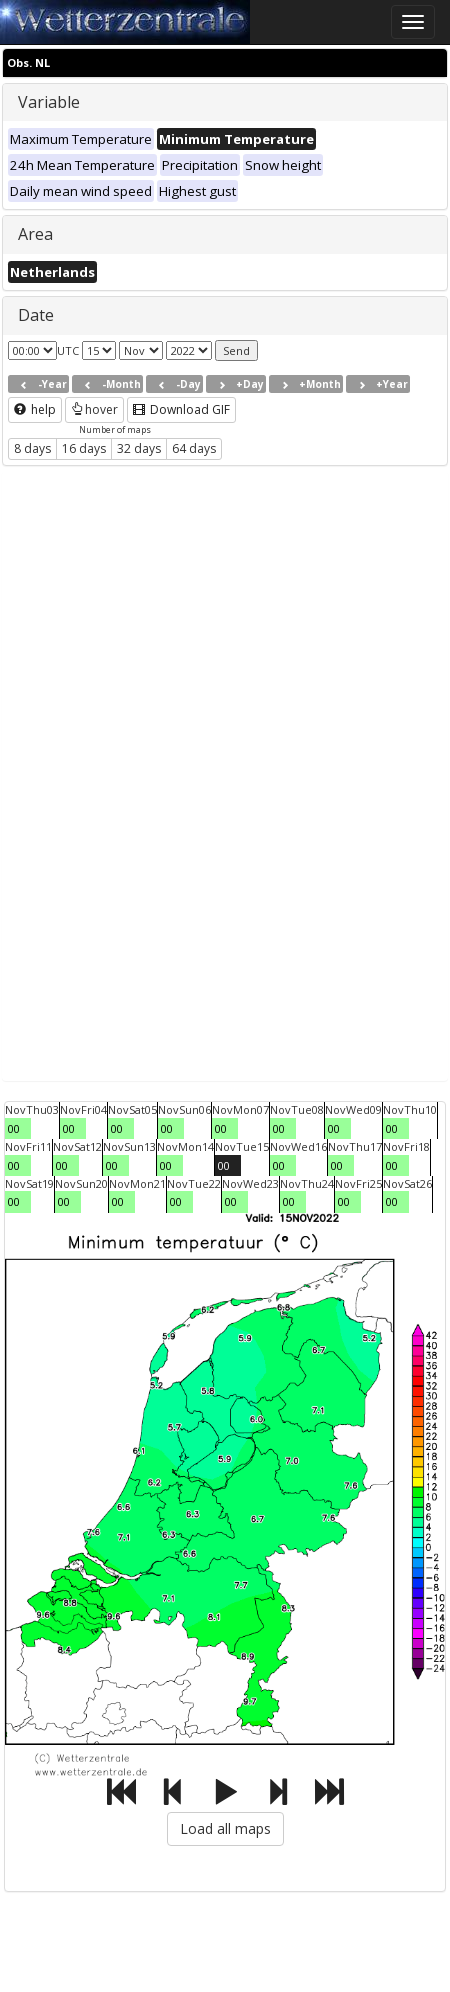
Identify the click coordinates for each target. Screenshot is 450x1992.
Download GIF (181, 409)
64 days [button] (194, 448)
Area (35, 234)
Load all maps (225, 1828)
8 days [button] (32, 448)
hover (94, 409)
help (35, 409)
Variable (49, 102)
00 (14, 1128)
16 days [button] (84, 448)
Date (36, 315)
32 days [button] (139, 448)
